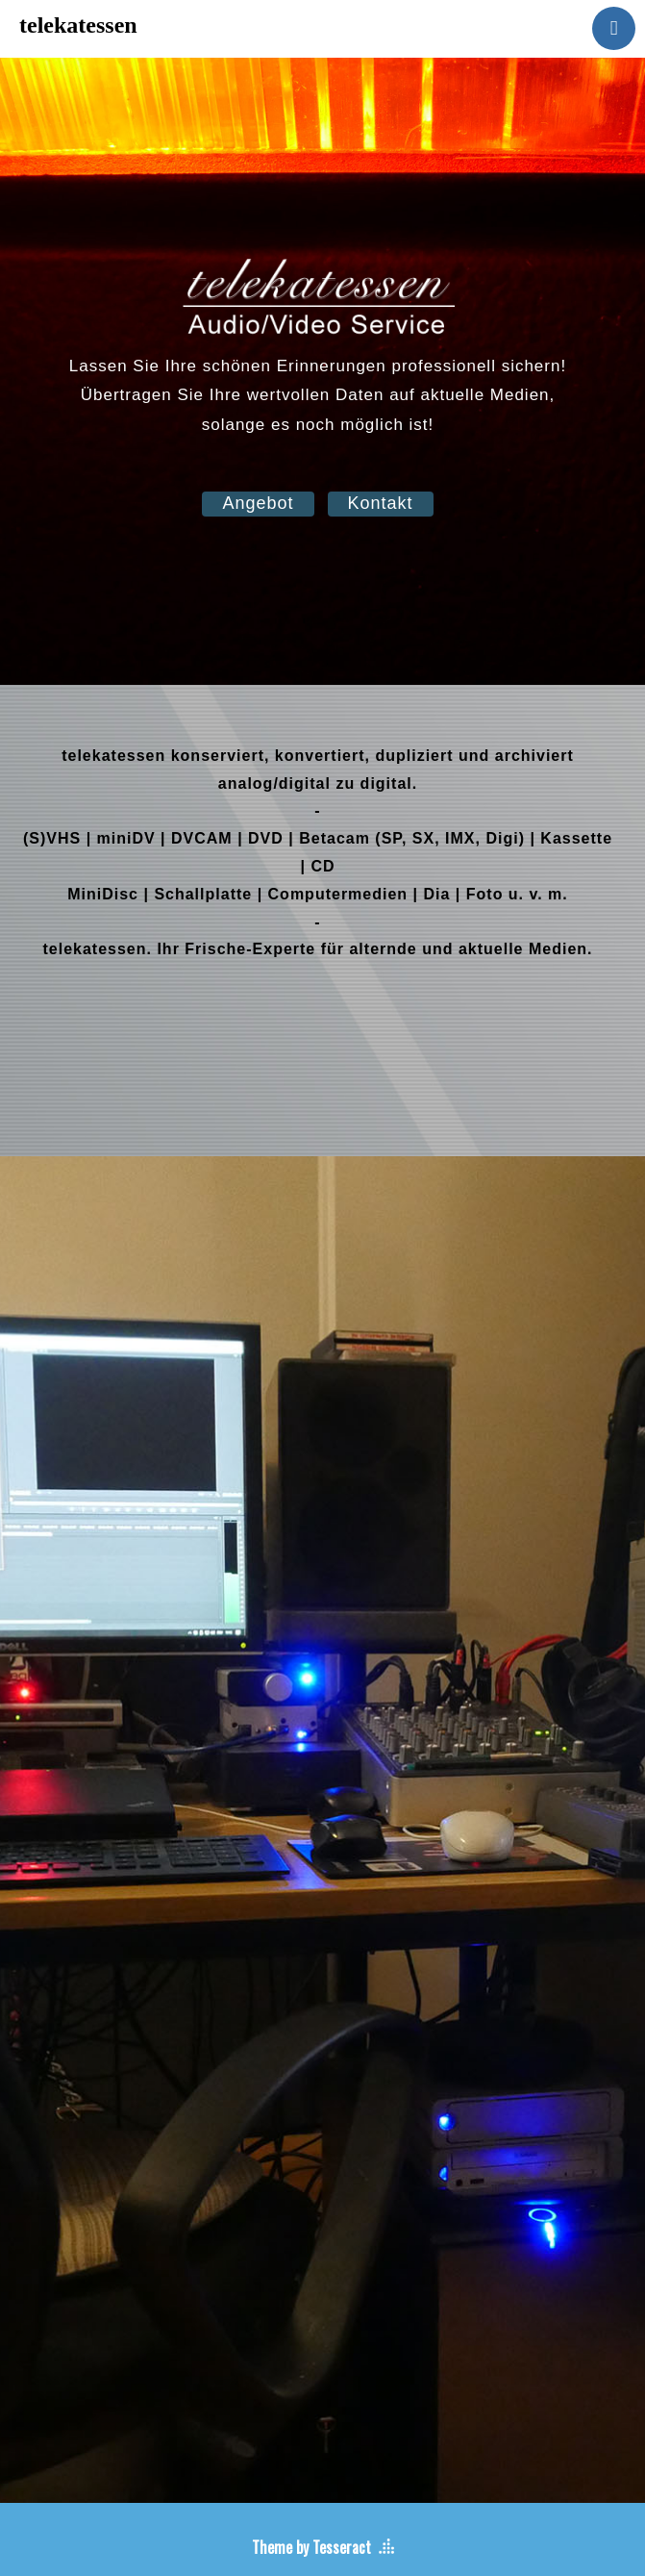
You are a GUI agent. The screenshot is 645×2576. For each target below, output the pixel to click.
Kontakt (380, 503)
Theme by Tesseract (311, 2547)
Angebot (257, 503)
